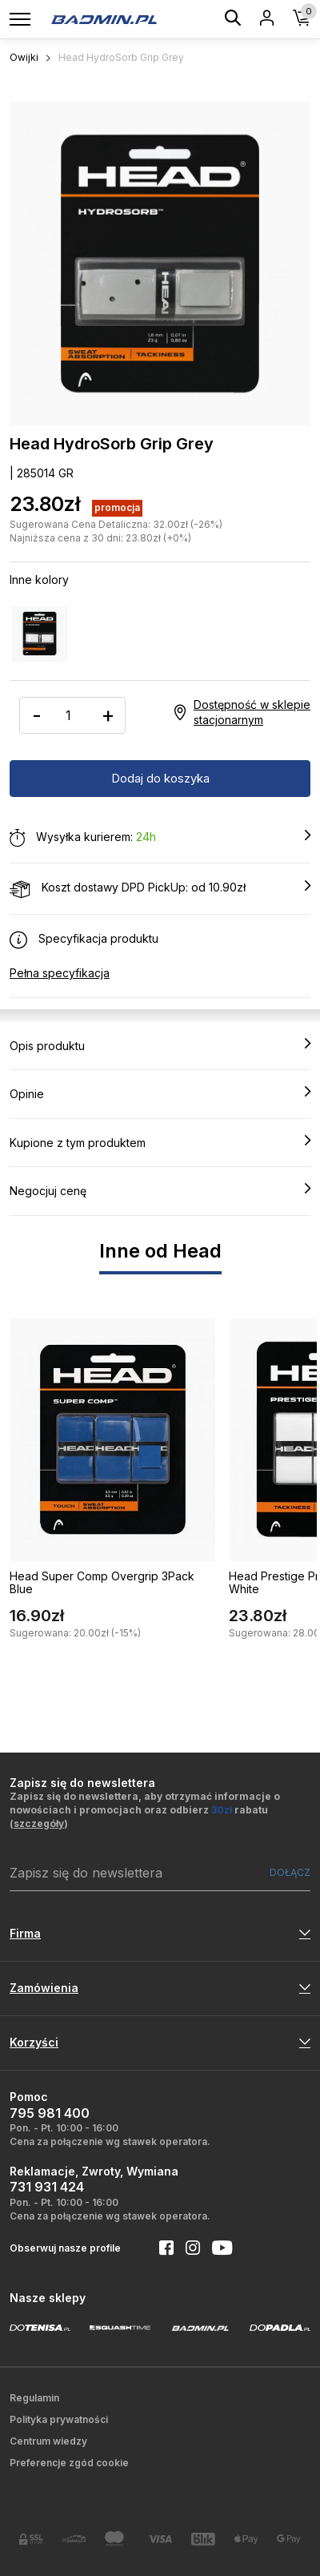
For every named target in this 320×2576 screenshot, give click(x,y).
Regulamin (34, 2398)
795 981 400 (50, 2113)
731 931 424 (47, 2187)
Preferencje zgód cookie (69, 2463)
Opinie (160, 1093)
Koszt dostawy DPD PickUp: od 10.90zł (160, 888)
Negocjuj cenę (160, 1190)
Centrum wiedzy (48, 2441)
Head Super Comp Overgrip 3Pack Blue (102, 1582)
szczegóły (39, 1823)
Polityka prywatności (59, 2419)
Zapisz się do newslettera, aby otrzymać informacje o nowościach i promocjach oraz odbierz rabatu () (145, 1809)
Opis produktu (160, 1045)
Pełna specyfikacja (60, 973)
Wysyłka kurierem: (160, 838)
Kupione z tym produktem (160, 1142)
